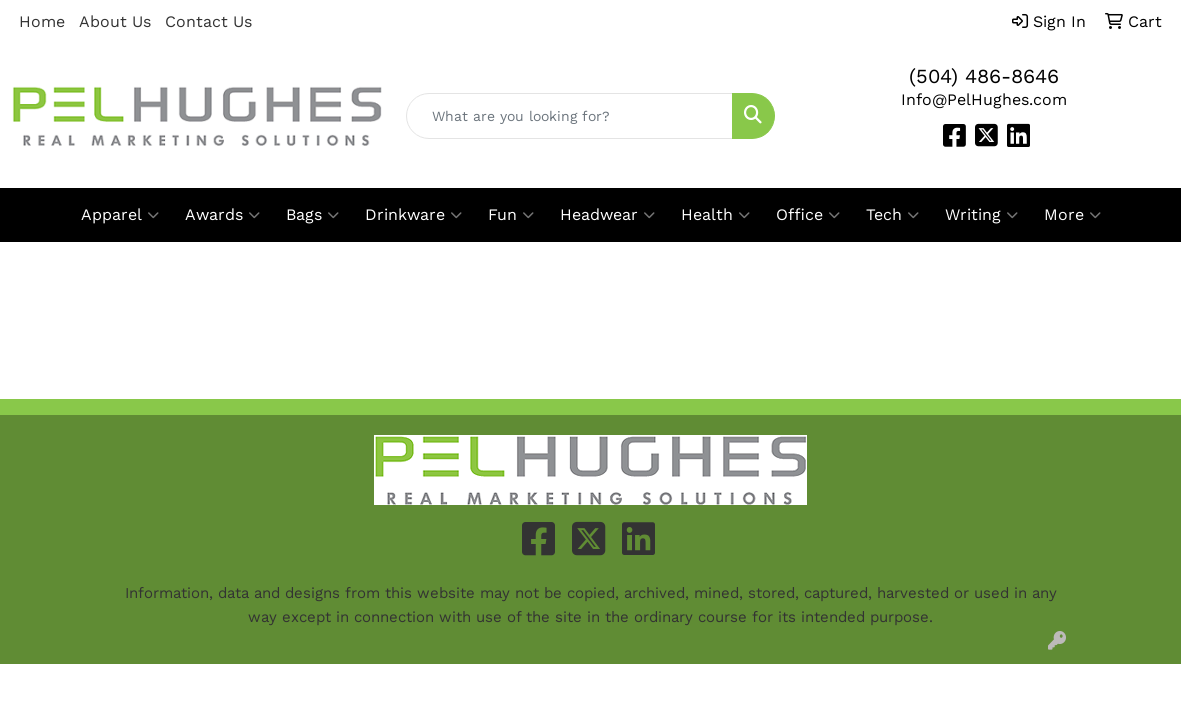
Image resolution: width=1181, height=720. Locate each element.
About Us (115, 21)
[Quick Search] (570, 116)
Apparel (120, 215)
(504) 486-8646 (984, 76)
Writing (981, 215)
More (1072, 215)
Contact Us (208, 21)
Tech (892, 215)
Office (808, 215)
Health (715, 215)
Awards (222, 215)
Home (42, 21)
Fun (511, 215)
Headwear (607, 215)
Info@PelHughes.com (984, 99)
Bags (312, 215)
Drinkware (413, 215)
